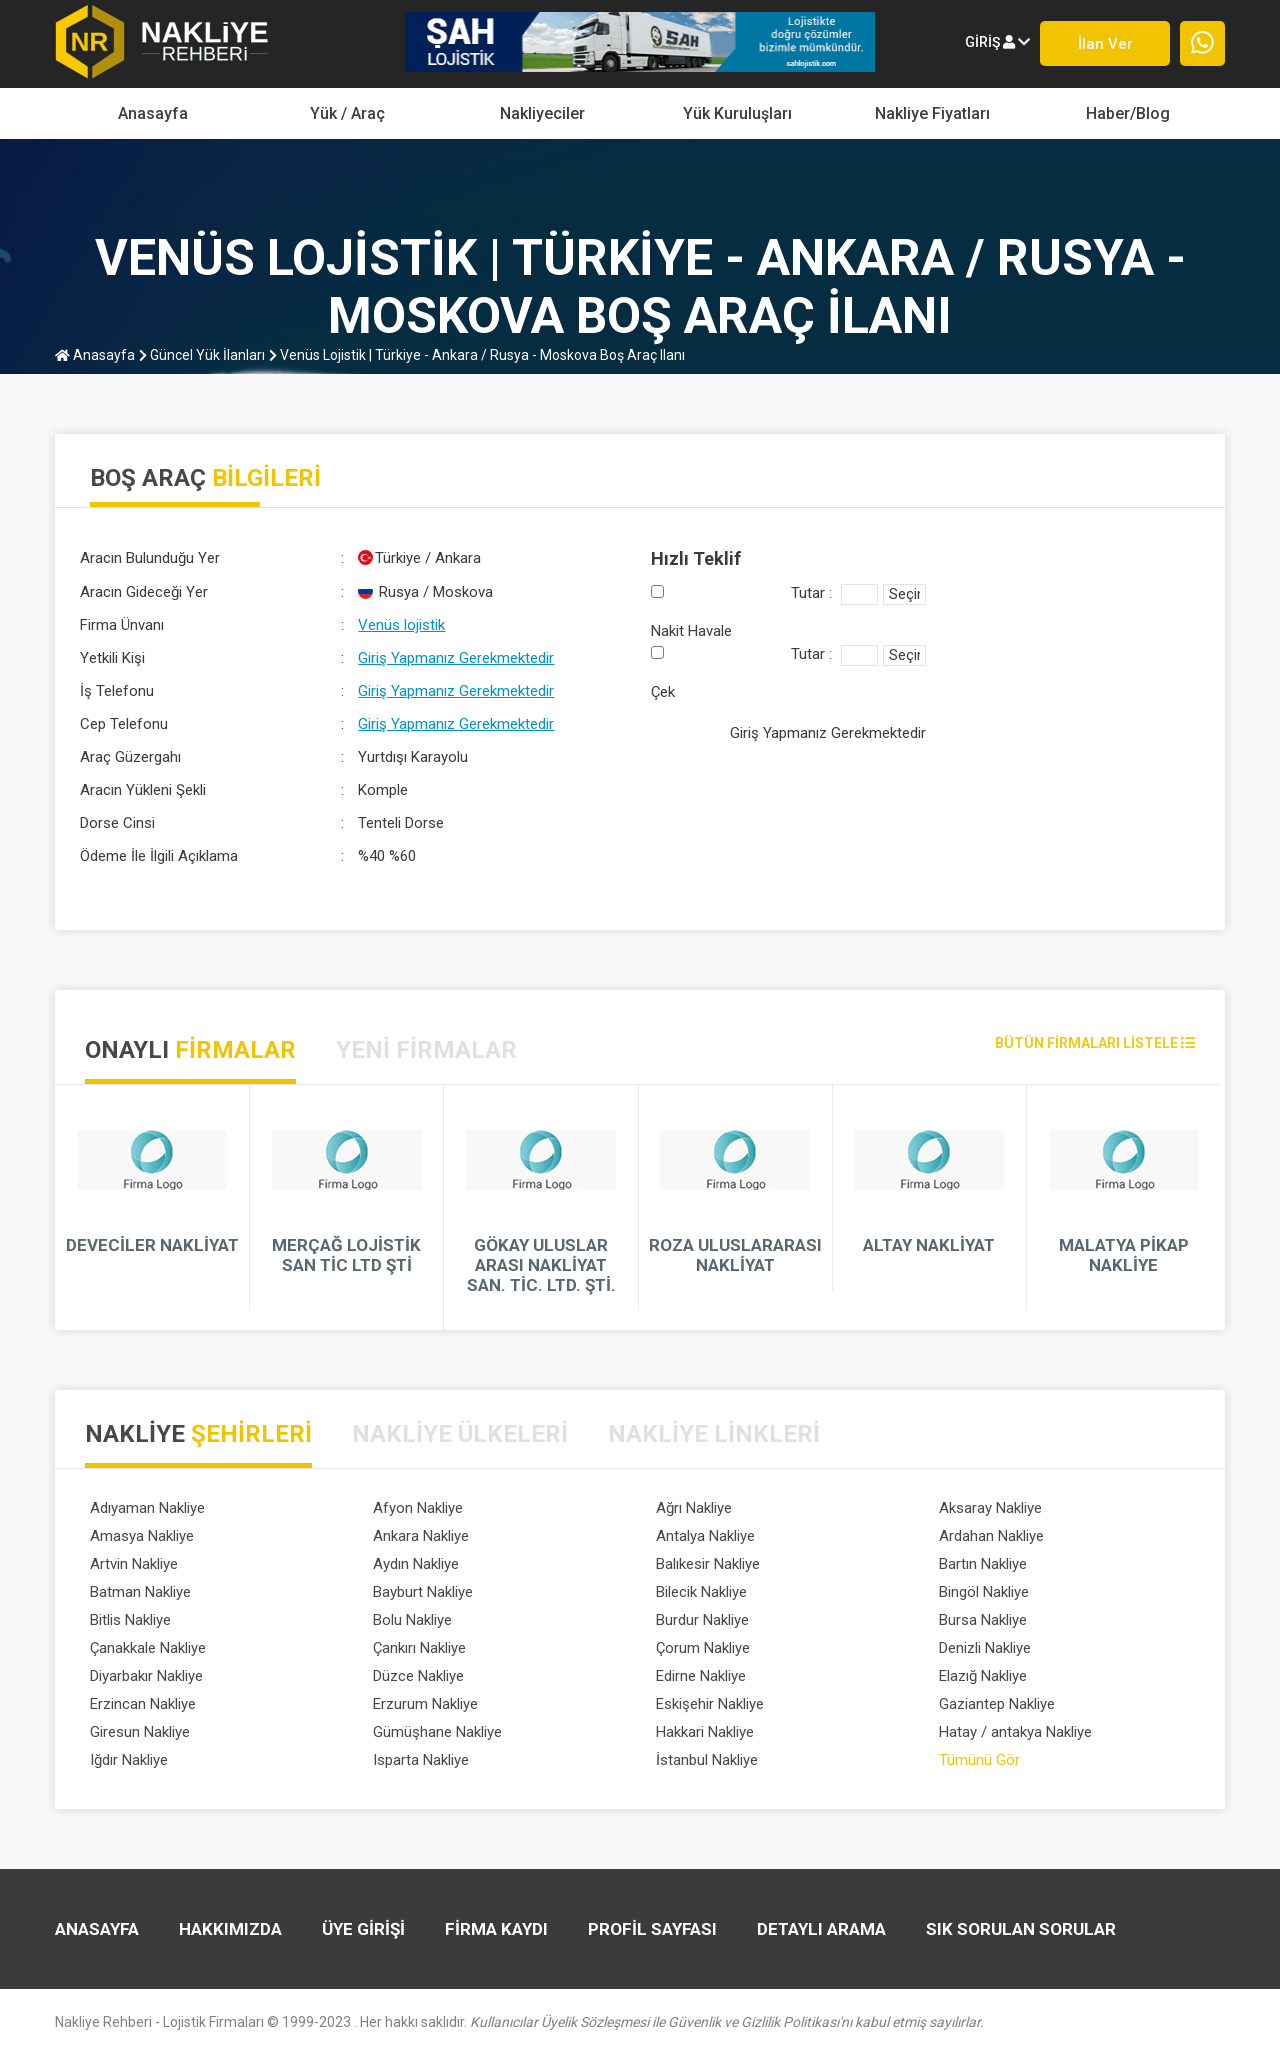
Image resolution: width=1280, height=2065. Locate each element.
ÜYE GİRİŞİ (363, 1929)
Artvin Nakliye (134, 1564)
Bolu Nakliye (412, 1620)
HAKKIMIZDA (230, 1929)
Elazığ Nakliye (983, 1676)
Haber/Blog (1128, 113)
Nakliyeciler (542, 113)
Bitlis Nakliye (130, 1620)
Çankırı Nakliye (419, 1648)
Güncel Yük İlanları (202, 355)
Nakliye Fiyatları (932, 113)
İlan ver (1105, 44)
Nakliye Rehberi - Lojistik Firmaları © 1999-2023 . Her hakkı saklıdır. (519, 2022)
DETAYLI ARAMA (821, 1929)
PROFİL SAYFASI (652, 1929)
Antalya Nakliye (705, 1536)
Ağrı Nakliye (694, 1508)
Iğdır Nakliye (129, 1760)
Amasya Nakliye (142, 1536)
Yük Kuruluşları (737, 113)
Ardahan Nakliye (991, 1536)
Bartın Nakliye (983, 1564)
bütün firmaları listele (1095, 1043)
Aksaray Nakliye (990, 1508)
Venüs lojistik (401, 625)
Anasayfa (153, 113)
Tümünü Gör (979, 1760)
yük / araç (347, 113)
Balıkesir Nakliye (708, 1564)
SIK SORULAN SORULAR (1021, 1929)
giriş (997, 42)
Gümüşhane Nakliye (437, 1732)
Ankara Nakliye (421, 1536)
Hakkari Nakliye (705, 1732)
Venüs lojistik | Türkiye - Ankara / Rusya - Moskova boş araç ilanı (477, 355)
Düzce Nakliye (418, 1676)
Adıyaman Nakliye (147, 1508)
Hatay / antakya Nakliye (1015, 1732)
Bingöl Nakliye (984, 1592)
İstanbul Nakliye (707, 1760)
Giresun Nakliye (140, 1732)
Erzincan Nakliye (143, 1704)
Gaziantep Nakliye (997, 1704)
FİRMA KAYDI (496, 1929)
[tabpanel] (640, 1207)
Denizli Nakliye (985, 1648)
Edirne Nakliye (701, 1676)
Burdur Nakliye (702, 1620)
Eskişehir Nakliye (710, 1704)
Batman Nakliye (140, 1592)
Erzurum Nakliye (425, 1704)
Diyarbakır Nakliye (146, 1676)
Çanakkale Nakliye (148, 1648)
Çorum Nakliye (703, 1648)
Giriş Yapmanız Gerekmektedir (456, 658)
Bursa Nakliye (983, 1620)
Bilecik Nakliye (701, 1592)
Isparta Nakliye (421, 1760)
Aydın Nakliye (416, 1564)
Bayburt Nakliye (423, 1592)
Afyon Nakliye (418, 1508)
